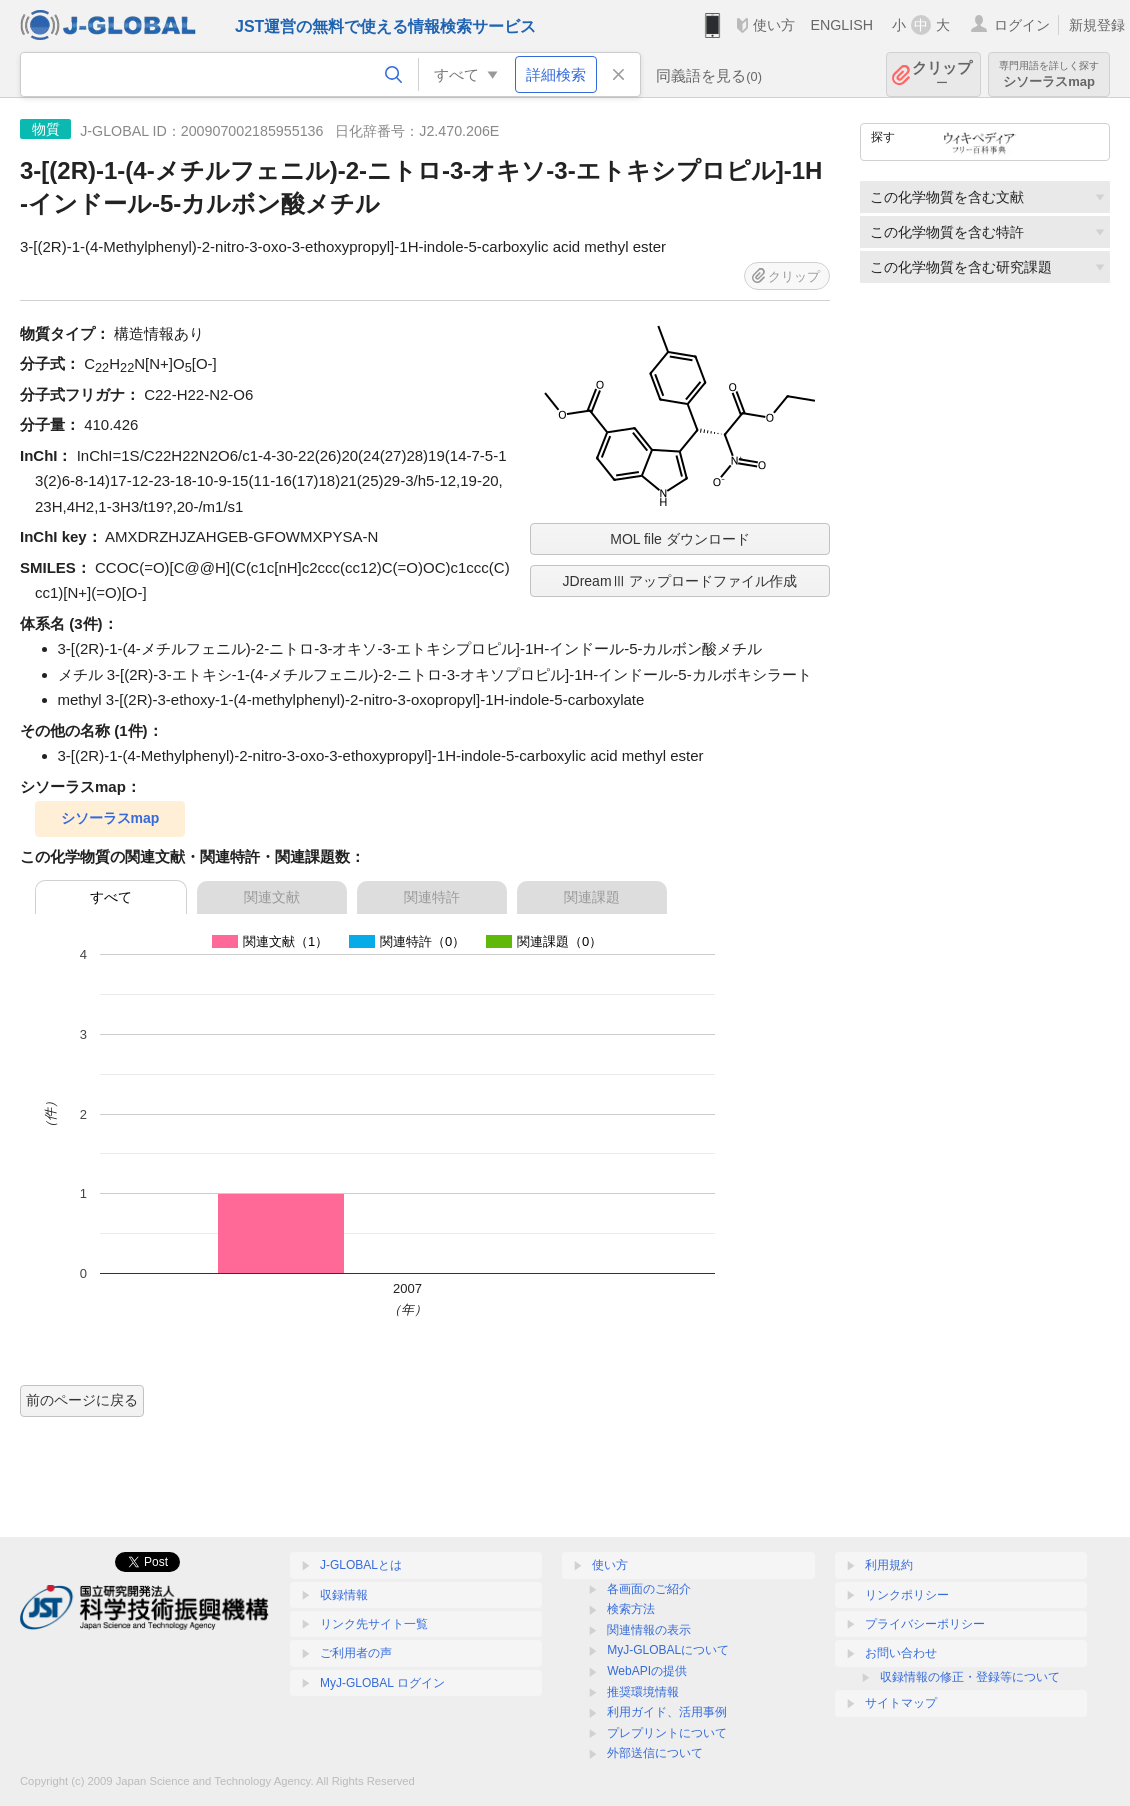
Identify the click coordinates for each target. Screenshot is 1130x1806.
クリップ (942, 74)
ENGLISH (841, 25)
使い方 (774, 25)
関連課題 (592, 897)
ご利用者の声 (356, 1653)
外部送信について (655, 1753)
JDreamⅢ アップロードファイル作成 (680, 581)
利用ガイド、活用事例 (667, 1712)
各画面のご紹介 (649, 1589)
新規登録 (1097, 25)
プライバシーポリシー (925, 1624)
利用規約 (889, 1565)
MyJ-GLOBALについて (668, 1650)
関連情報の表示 (649, 1630)
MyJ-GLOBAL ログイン (382, 1683)
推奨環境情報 (643, 1692)
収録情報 (344, 1595)
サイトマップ (901, 1703)
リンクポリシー (907, 1595)
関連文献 (272, 897)
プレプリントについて (667, 1733)
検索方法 (631, 1609)
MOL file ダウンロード (680, 539)
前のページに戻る (82, 1400)
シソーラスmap (1049, 74)
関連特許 (432, 897)
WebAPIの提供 (647, 1671)
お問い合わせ (901, 1653)
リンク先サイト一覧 (374, 1624)
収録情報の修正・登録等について (970, 1677)
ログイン (1022, 25)
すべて (111, 897)
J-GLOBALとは (361, 1565)
